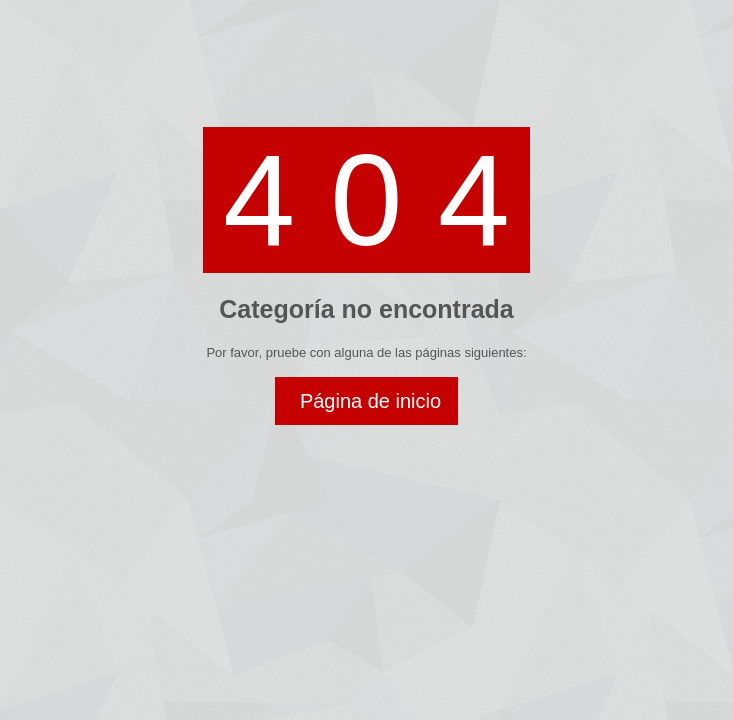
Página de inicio (370, 401)
